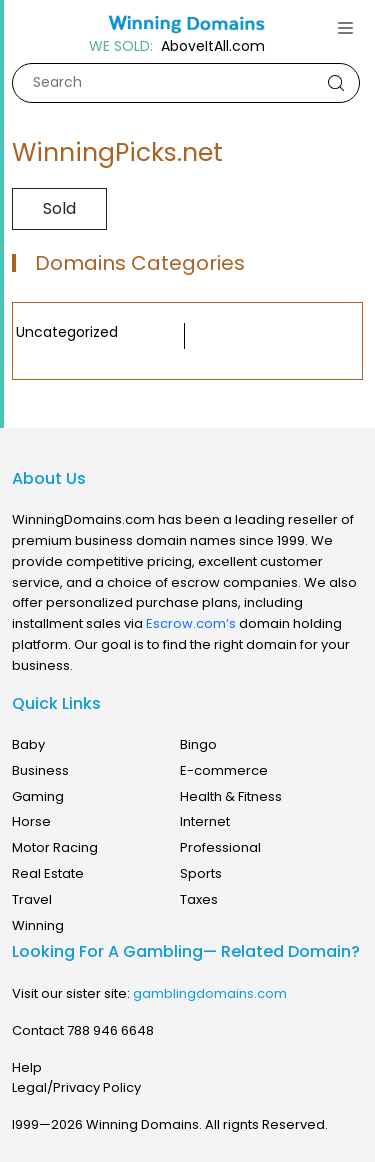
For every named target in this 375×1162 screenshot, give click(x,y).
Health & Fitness (231, 796)
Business (40, 770)
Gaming (38, 796)
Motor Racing (55, 847)
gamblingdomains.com (210, 993)
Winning (38, 925)
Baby (28, 744)
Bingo (198, 744)
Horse (31, 821)
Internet (205, 821)
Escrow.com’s (191, 623)
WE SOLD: (121, 46)
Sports (201, 873)
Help (27, 1067)
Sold (59, 208)
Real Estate (48, 873)
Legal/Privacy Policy (76, 1087)
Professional (220, 847)
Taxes (199, 899)
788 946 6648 (110, 1030)
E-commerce (224, 770)
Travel (32, 899)
